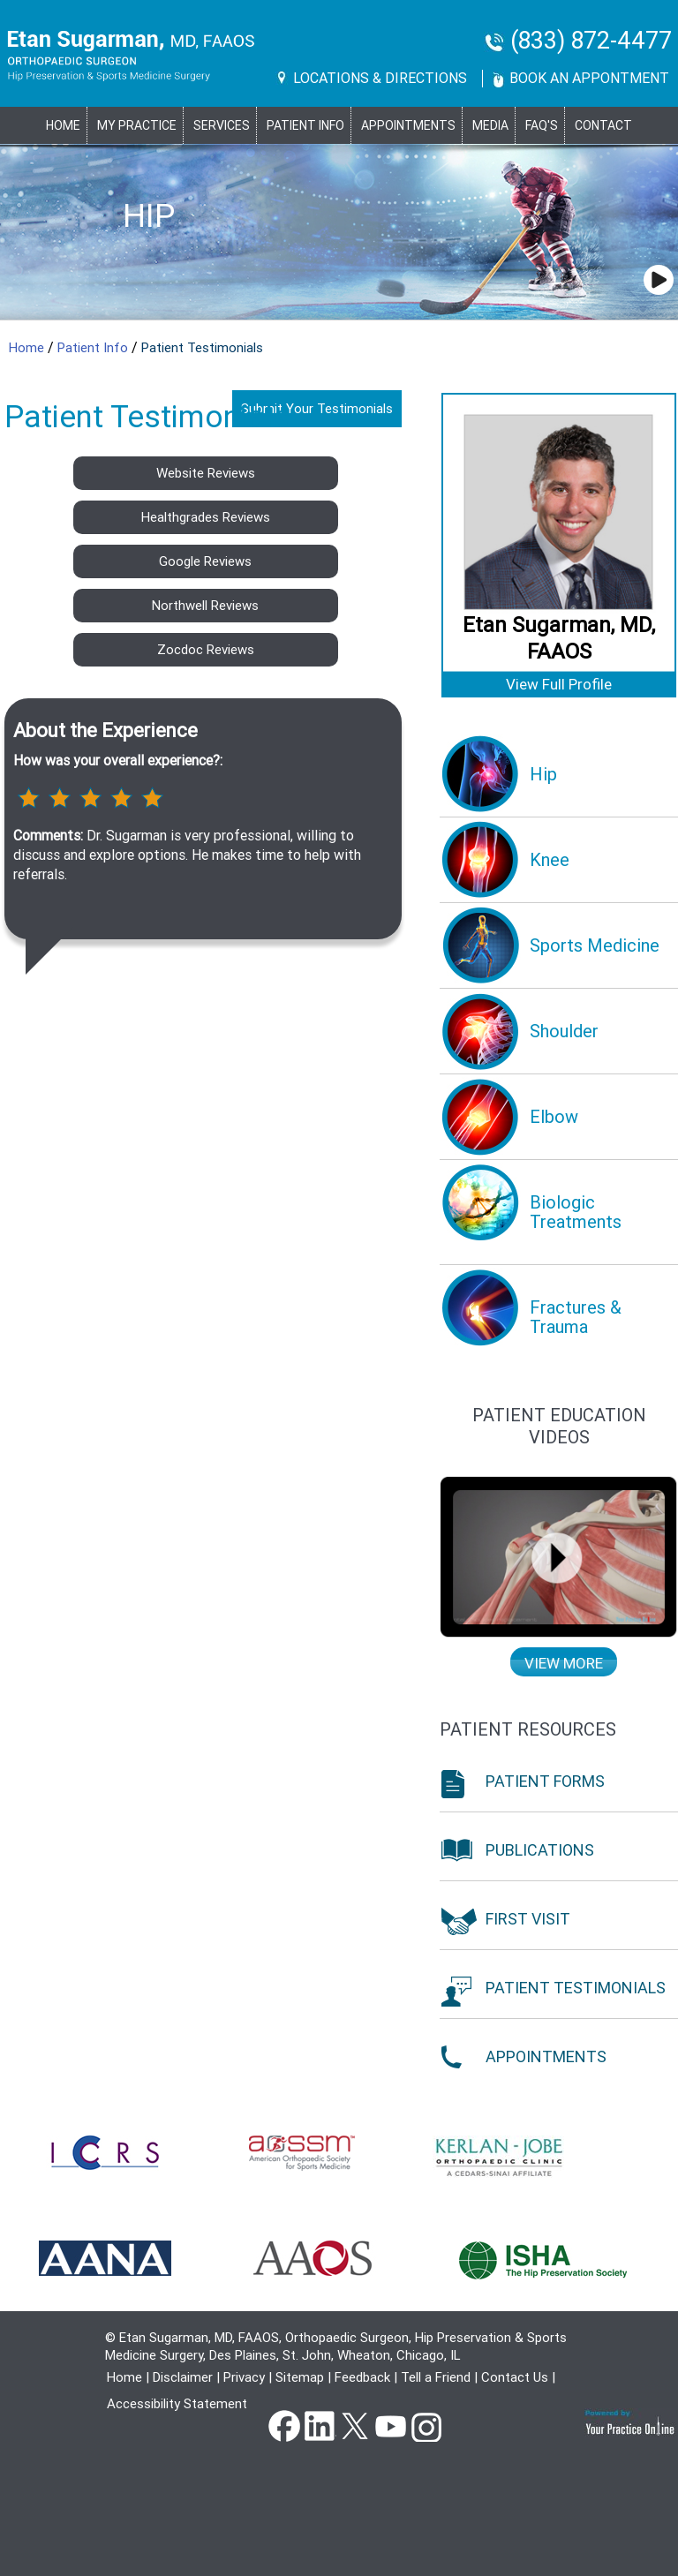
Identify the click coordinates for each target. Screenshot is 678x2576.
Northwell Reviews (205, 606)
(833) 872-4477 (591, 41)
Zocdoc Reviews (205, 650)
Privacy (244, 2377)
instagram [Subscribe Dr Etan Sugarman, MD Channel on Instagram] (425, 2425)
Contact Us (514, 2377)
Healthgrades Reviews (205, 517)
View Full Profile (559, 684)
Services (221, 125)
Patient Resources (528, 1729)
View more (563, 1663)
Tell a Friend (436, 2377)
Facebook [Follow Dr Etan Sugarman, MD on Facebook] (284, 2425)
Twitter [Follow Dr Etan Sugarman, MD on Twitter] (355, 2425)
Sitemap (299, 2377)
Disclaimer (183, 2377)
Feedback (362, 2377)
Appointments (408, 125)
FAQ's (541, 125)
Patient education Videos (559, 1426)
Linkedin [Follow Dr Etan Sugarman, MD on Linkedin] (319, 2425)
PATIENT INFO (305, 125)
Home (63, 125)
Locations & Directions (380, 78)
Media (490, 125)
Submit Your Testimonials (317, 409)
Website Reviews (205, 473)
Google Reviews (205, 561)
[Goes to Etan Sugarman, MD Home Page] (131, 56)
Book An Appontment (589, 78)
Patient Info (94, 348)
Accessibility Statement (177, 2404)
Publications (540, 1850)
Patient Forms (545, 1781)
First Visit (528, 1918)
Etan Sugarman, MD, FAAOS (559, 638)
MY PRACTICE (137, 125)
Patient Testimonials (576, 1987)
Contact (603, 125)
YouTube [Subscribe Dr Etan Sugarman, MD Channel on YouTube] (390, 2425)
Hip (149, 216)
